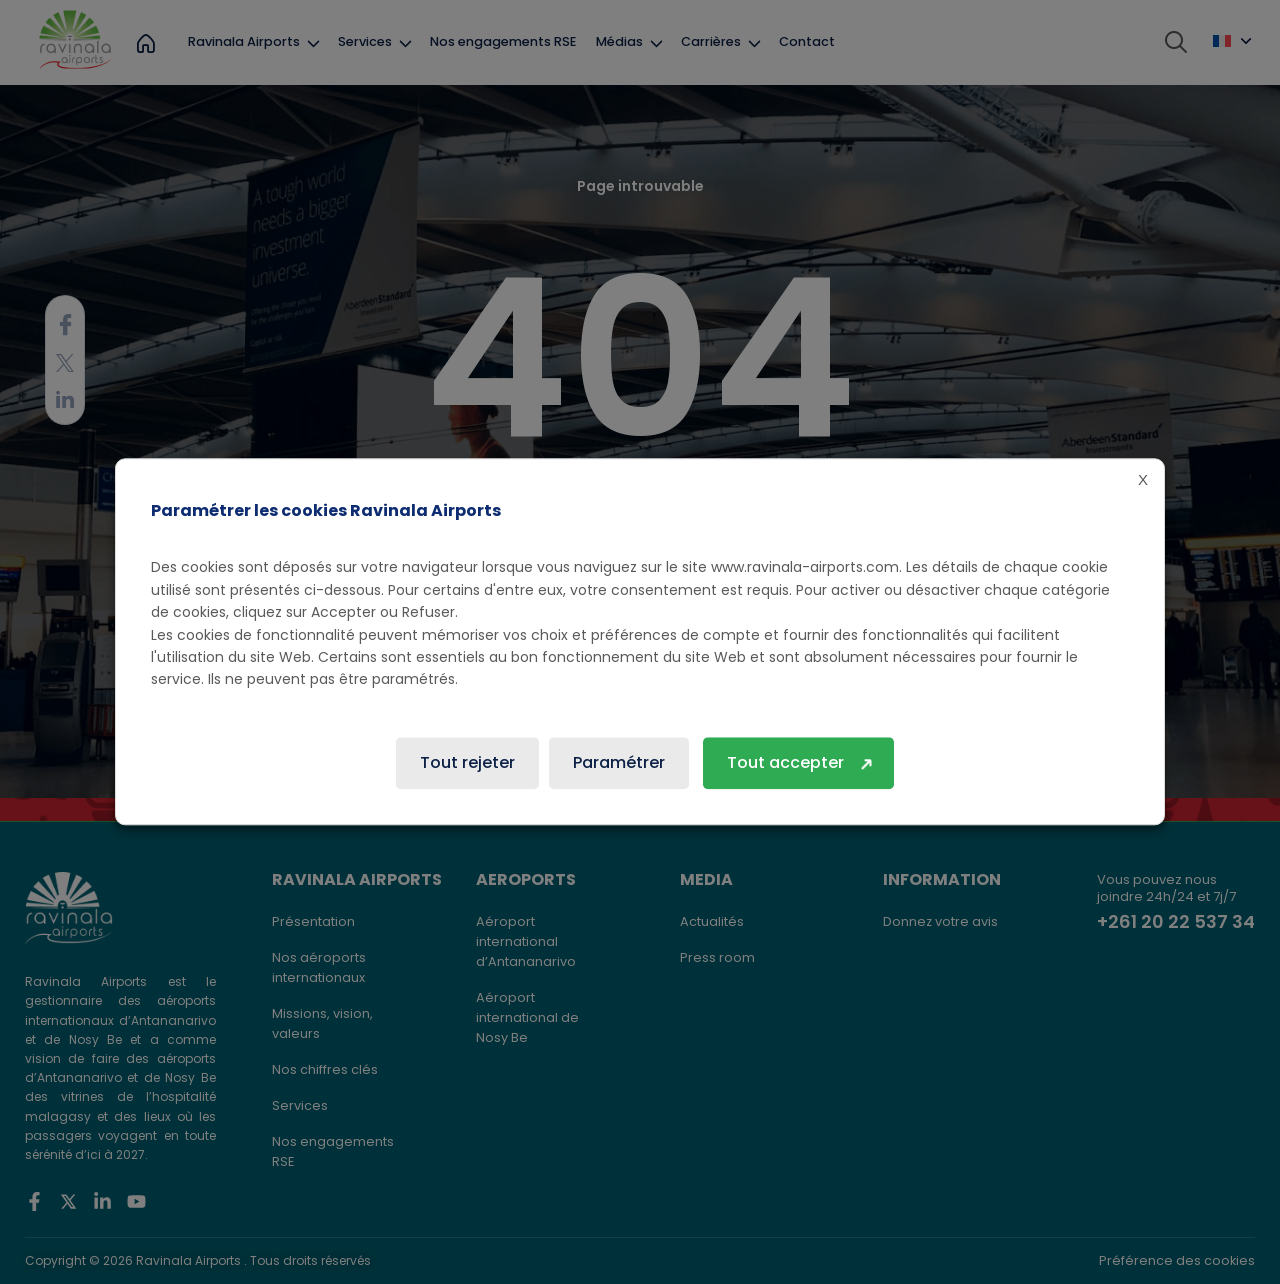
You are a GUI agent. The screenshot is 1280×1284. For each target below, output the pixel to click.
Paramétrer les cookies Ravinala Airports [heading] (326, 510)
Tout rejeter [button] (467, 763)
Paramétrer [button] (619, 763)
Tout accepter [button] (785, 763)
